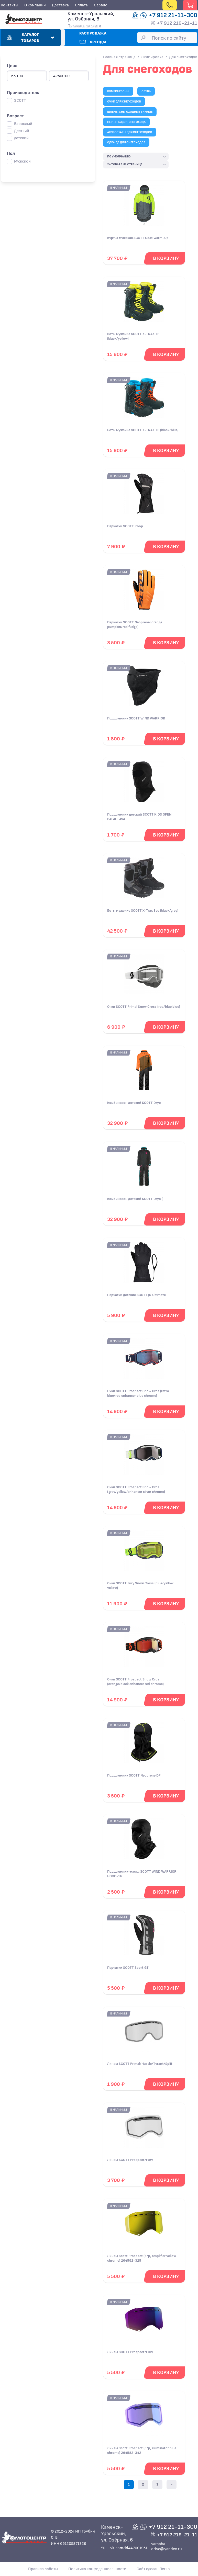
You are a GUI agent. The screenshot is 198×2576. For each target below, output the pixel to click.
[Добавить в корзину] (166, 258)
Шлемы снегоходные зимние (129, 111)
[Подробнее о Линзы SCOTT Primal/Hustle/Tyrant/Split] (144, 2033)
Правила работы (43, 2569)
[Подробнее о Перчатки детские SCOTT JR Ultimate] (144, 1264)
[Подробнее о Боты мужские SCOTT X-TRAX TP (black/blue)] (144, 399)
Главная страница (119, 57)
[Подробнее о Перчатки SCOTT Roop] (144, 495)
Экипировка (152, 57)
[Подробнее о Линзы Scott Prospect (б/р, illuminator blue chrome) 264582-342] (144, 2417)
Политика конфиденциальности (97, 2569)
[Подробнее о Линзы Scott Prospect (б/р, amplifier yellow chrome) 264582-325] (144, 2225)
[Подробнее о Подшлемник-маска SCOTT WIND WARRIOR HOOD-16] (144, 1840)
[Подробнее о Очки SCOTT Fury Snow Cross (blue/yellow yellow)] (144, 1552)
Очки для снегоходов (124, 101)
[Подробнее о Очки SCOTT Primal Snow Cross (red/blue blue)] (144, 976)
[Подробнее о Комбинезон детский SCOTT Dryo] (144, 1072)
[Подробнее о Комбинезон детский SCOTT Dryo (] (144, 1168)
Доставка (60, 5)
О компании (35, 5)
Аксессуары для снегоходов (129, 132)
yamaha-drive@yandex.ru (166, 2546)
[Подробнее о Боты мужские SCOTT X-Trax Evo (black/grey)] (144, 879)
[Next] (172, 2484)
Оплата (81, 5)
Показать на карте (84, 26)
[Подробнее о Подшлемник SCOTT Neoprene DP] (144, 1744)
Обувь (146, 91)
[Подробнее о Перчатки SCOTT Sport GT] (144, 1937)
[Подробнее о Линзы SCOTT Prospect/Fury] (144, 2129)
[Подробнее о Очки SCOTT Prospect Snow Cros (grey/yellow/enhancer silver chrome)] (144, 1456)
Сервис (100, 5)
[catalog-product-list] (136, 157)
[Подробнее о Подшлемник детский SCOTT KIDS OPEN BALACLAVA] (144, 783)
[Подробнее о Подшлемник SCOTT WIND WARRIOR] (144, 687)
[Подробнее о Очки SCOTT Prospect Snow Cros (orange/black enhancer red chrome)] (144, 1648)
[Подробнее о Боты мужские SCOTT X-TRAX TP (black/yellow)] (144, 303)
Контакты (9, 5)
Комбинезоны (118, 91)
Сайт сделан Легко (153, 2569)
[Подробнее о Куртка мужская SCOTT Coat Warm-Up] (144, 207)
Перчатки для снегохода (126, 121)
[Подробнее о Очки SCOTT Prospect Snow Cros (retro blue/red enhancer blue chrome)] (144, 1360)
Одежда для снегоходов (126, 142)
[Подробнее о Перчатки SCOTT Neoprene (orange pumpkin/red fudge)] (144, 591)
